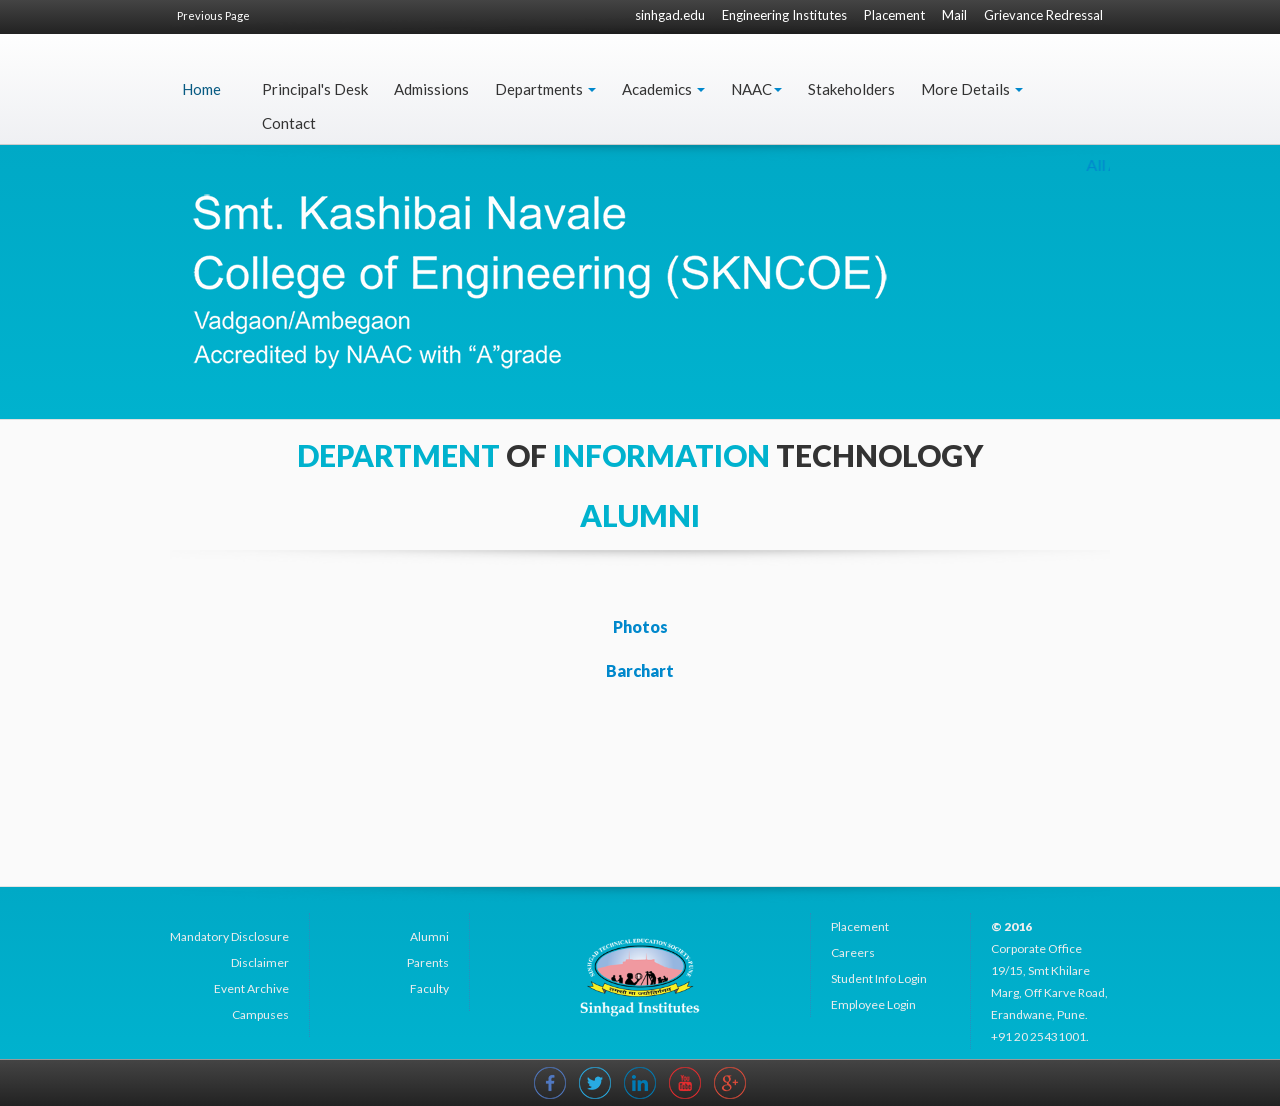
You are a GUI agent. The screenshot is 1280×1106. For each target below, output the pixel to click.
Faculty (429, 988)
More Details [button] (972, 89)
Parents (428, 962)
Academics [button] (663, 89)
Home (201, 89)
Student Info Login (879, 978)
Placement (894, 15)
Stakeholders (851, 89)
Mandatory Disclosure (229, 936)
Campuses (260, 1014)
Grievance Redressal (1043, 15)
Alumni (429, 936)
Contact (289, 123)
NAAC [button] (756, 89)
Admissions (431, 89)
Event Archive (251, 988)
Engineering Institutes (784, 15)
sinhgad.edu (670, 15)
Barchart (640, 670)
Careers (853, 952)
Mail (954, 15)
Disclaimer (260, 962)
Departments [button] (545, 89)
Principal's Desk (315, 89)
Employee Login (873, 1004)
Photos (640, 626)
